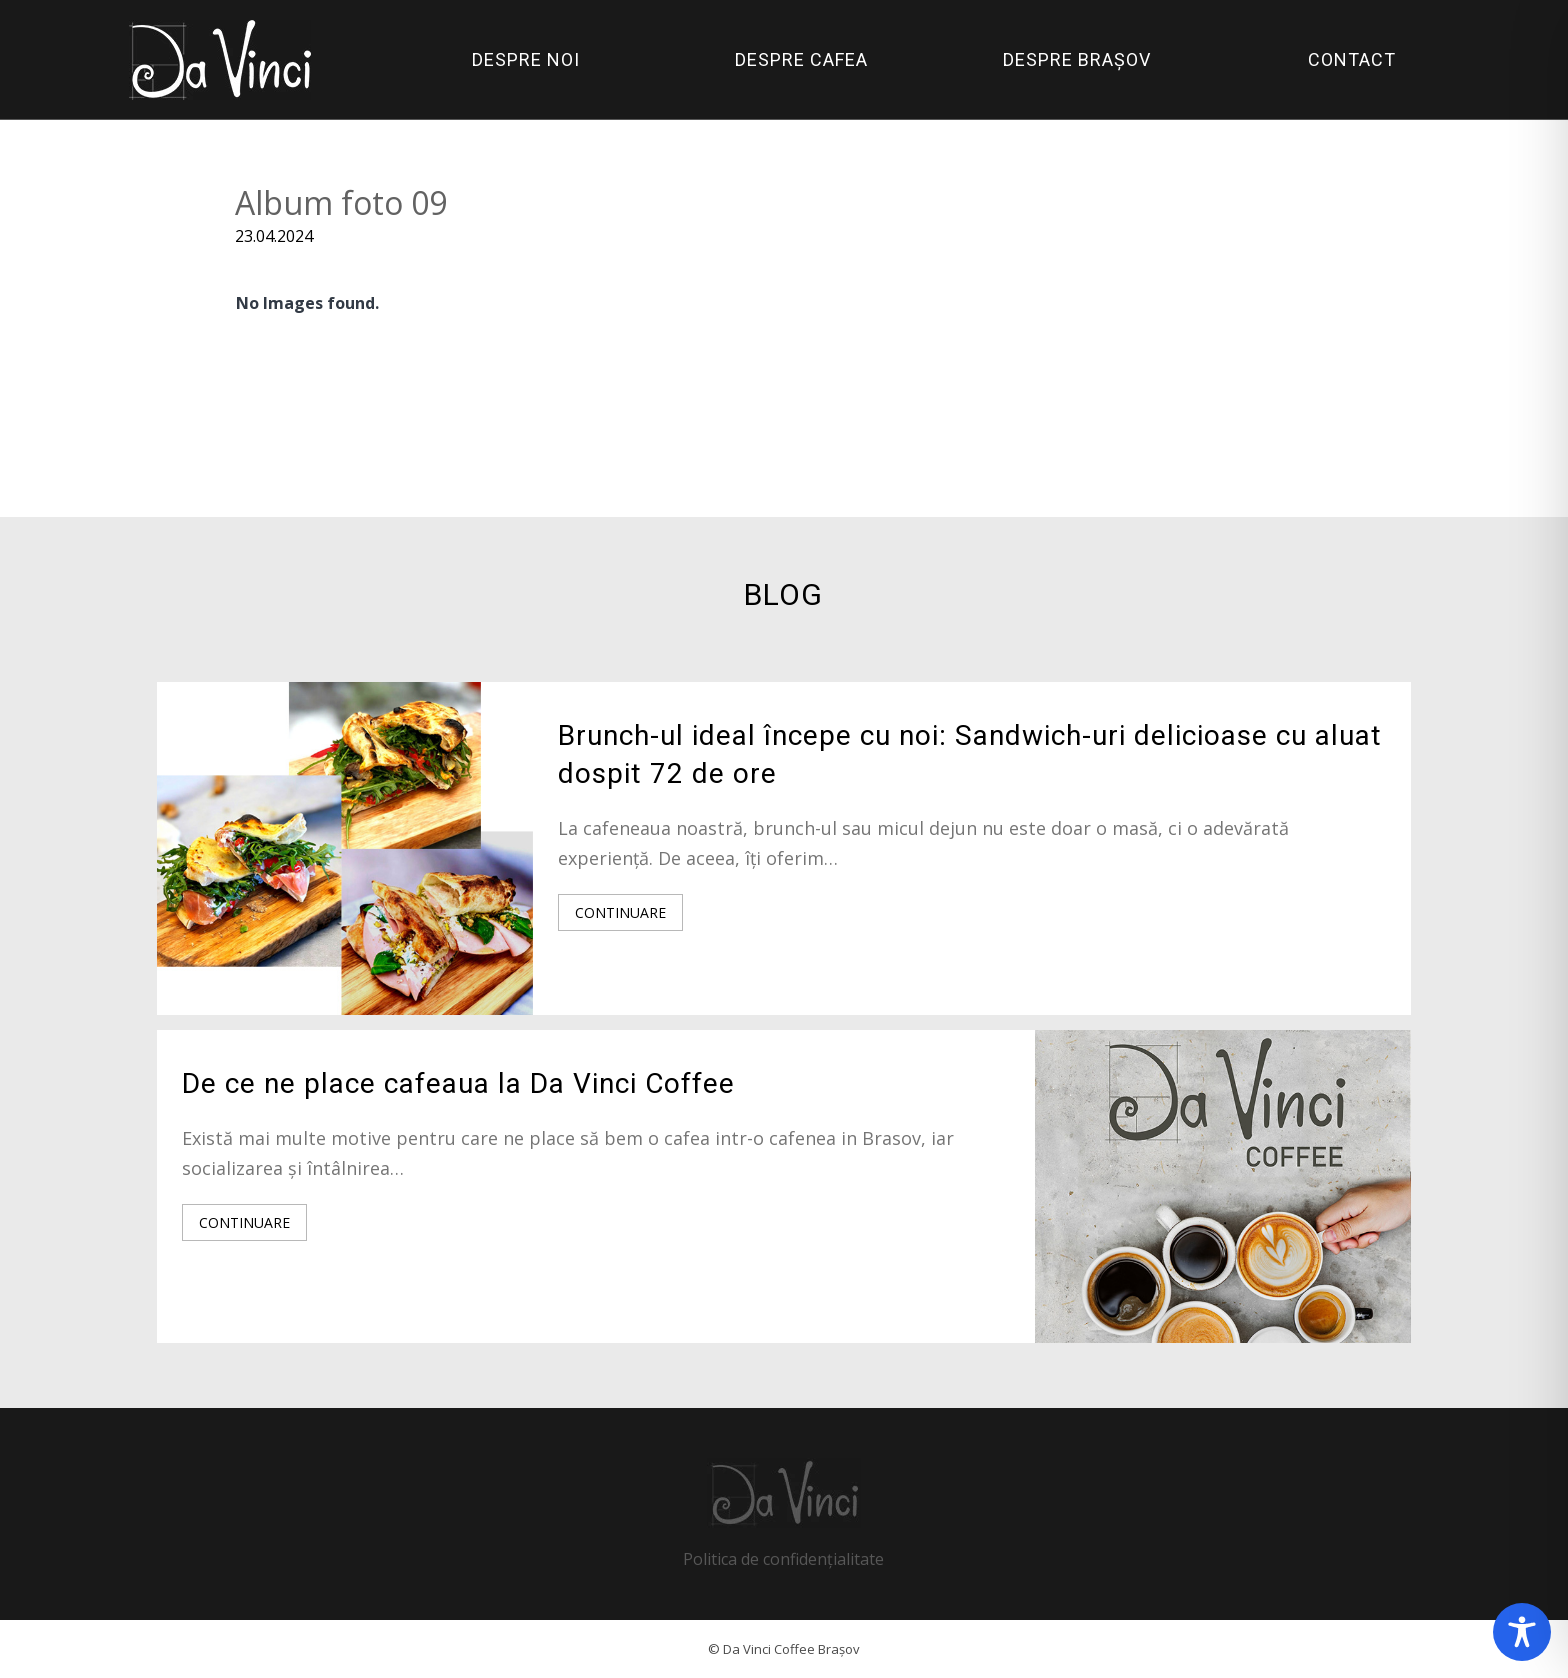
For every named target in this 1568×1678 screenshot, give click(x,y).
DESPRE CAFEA (801, 59)
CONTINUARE (620, 912)
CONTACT (1352, 59)
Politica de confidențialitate (783, 1559)
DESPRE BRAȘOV (1077, 59)
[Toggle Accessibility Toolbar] (1522, 1632)
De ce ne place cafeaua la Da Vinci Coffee (458, 1083)
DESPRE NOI (526, 59)
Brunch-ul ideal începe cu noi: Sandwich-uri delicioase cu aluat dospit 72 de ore (970, 754)
